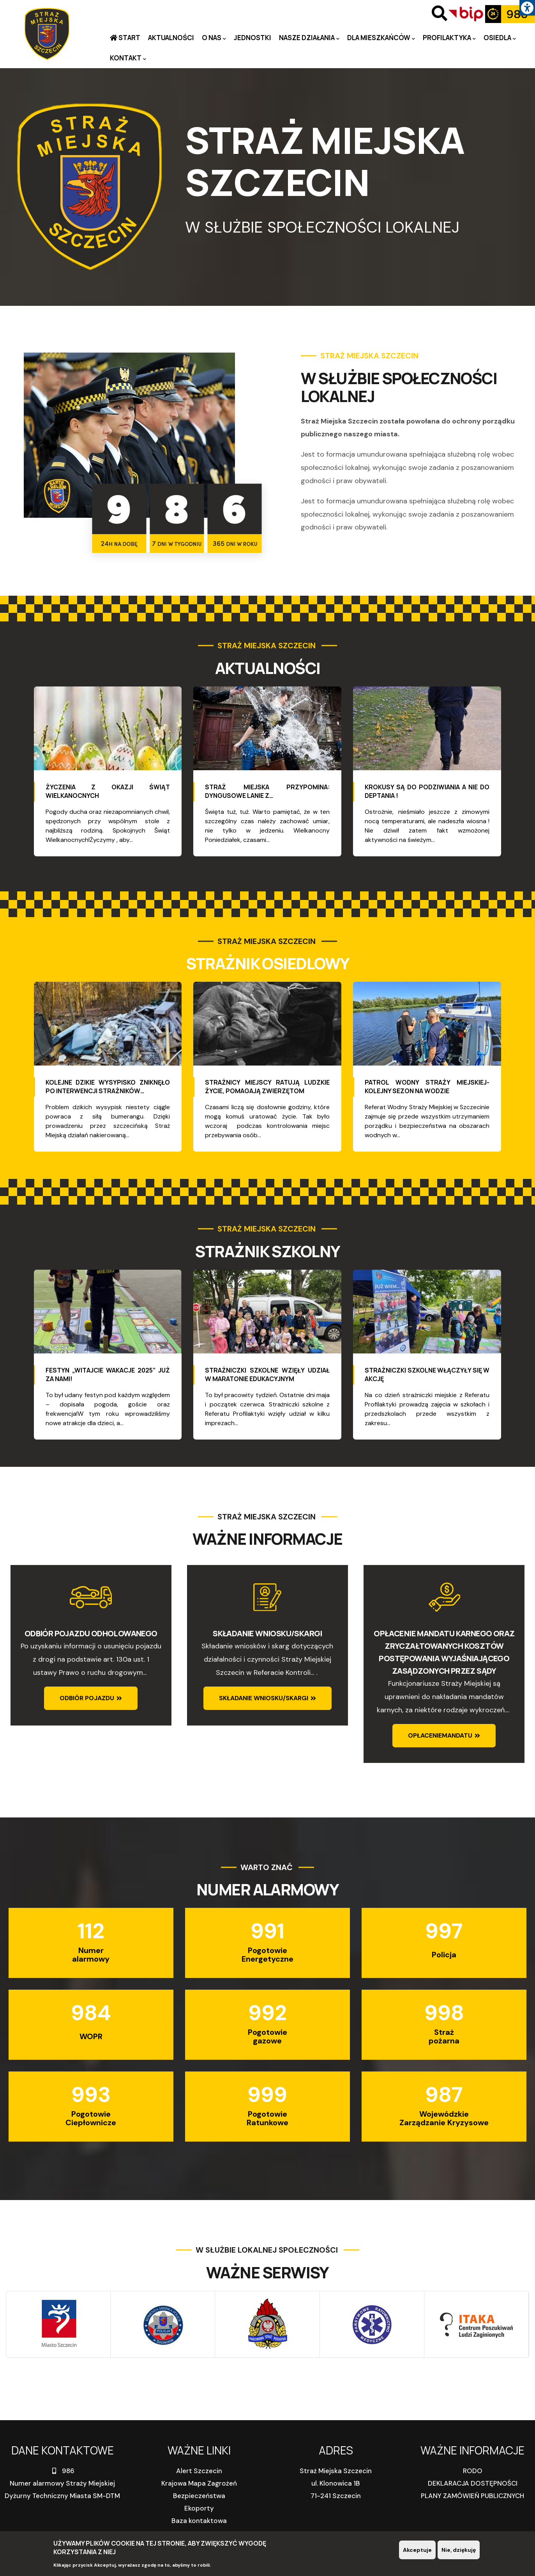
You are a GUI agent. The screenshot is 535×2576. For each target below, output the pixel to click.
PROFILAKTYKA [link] (449, 38)
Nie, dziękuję (458, 2549)
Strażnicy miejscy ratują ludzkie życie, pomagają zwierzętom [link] (267, 1086)
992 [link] (267, 2013)
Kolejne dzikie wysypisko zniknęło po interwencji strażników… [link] (108, 1086)
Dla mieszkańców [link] (381, 38)
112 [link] (91, 1931)
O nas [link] (214, 38)
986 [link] (62, 2471)
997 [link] (444, 1931)
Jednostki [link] (252, 37)
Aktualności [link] (171, 37)
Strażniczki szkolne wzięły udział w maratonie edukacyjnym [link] (267, 1374)
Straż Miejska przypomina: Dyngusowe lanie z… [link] (267, 791)
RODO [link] (472, 2471)
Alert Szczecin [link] (199, 2471)
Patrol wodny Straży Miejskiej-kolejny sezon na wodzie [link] (427, 1086)
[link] (527, 8)
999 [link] (267, 2094)
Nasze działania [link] (309, 38)
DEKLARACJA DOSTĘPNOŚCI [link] (472, 2483)
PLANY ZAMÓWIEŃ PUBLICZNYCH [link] (472, 2495)
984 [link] (91, 2013)
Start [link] (128, 37)
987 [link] (444, 2094)
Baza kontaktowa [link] (199, 2520)
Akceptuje (417, 2549)
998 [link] (444, 2013)
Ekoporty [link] (199, 2508)
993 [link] (91, 2094)
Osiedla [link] (500, 38)
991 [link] (267, 1931)
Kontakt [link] (128, 58)
